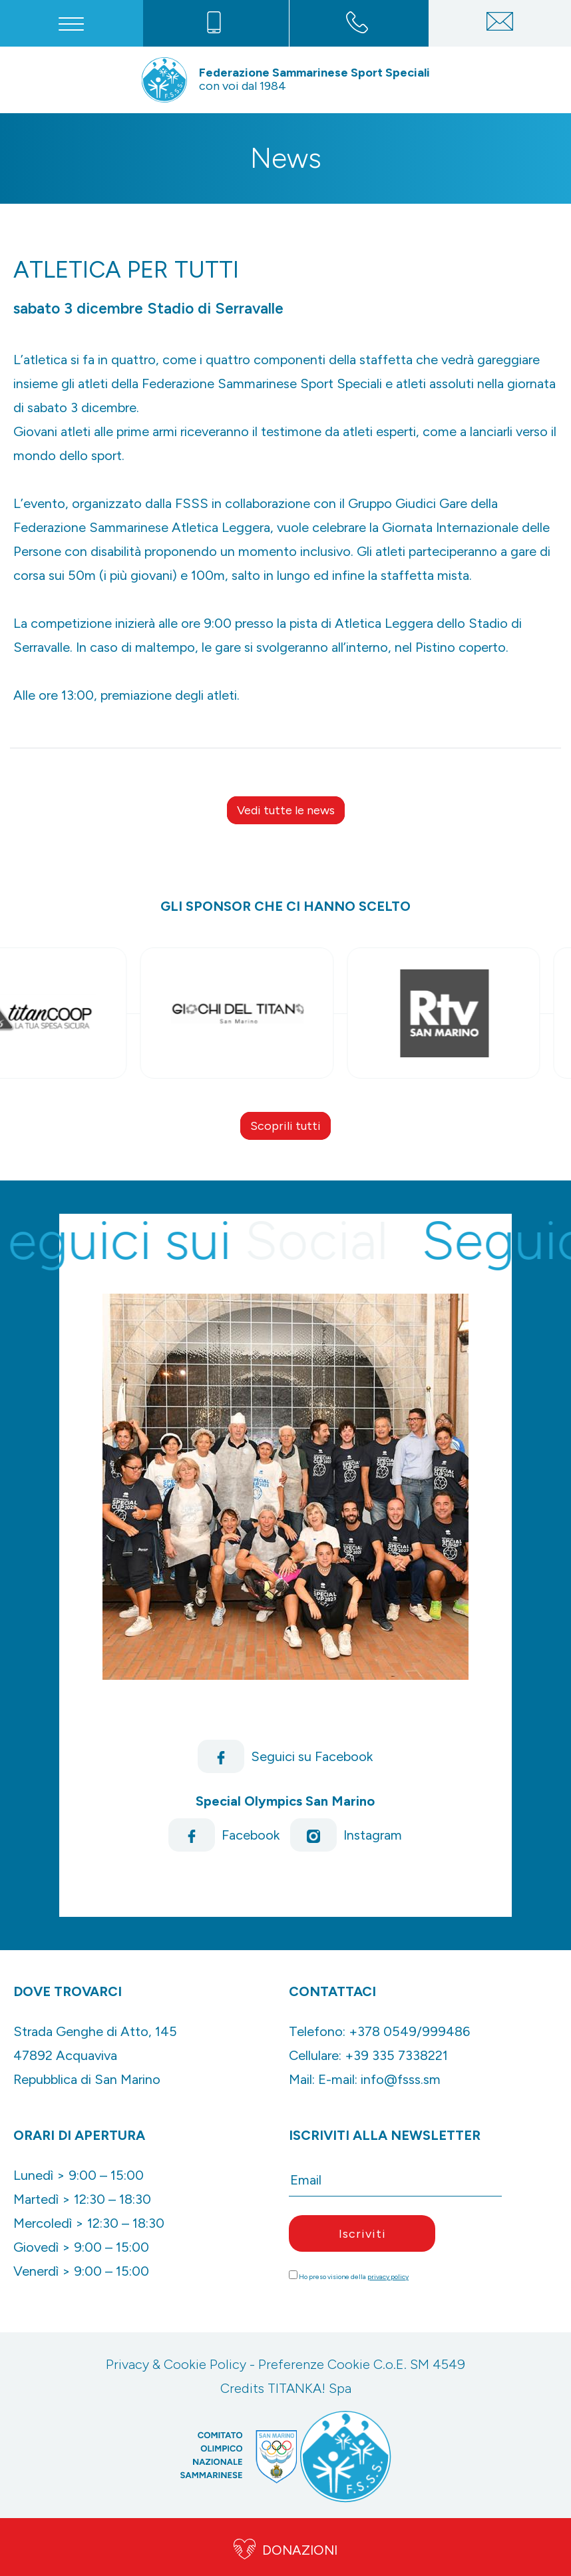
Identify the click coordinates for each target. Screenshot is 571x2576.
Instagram (346, 1835)
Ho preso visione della (354, 2276)
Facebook (224, 1835)
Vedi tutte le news (286, 810)
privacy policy (388, 2276)
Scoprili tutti (285, 1126)
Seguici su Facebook (285, 1756)
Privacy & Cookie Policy (176, 2364)
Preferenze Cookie (314, 2364)
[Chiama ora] (214, 23)
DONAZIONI (285, 2547)
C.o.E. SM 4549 (419, 2364)
